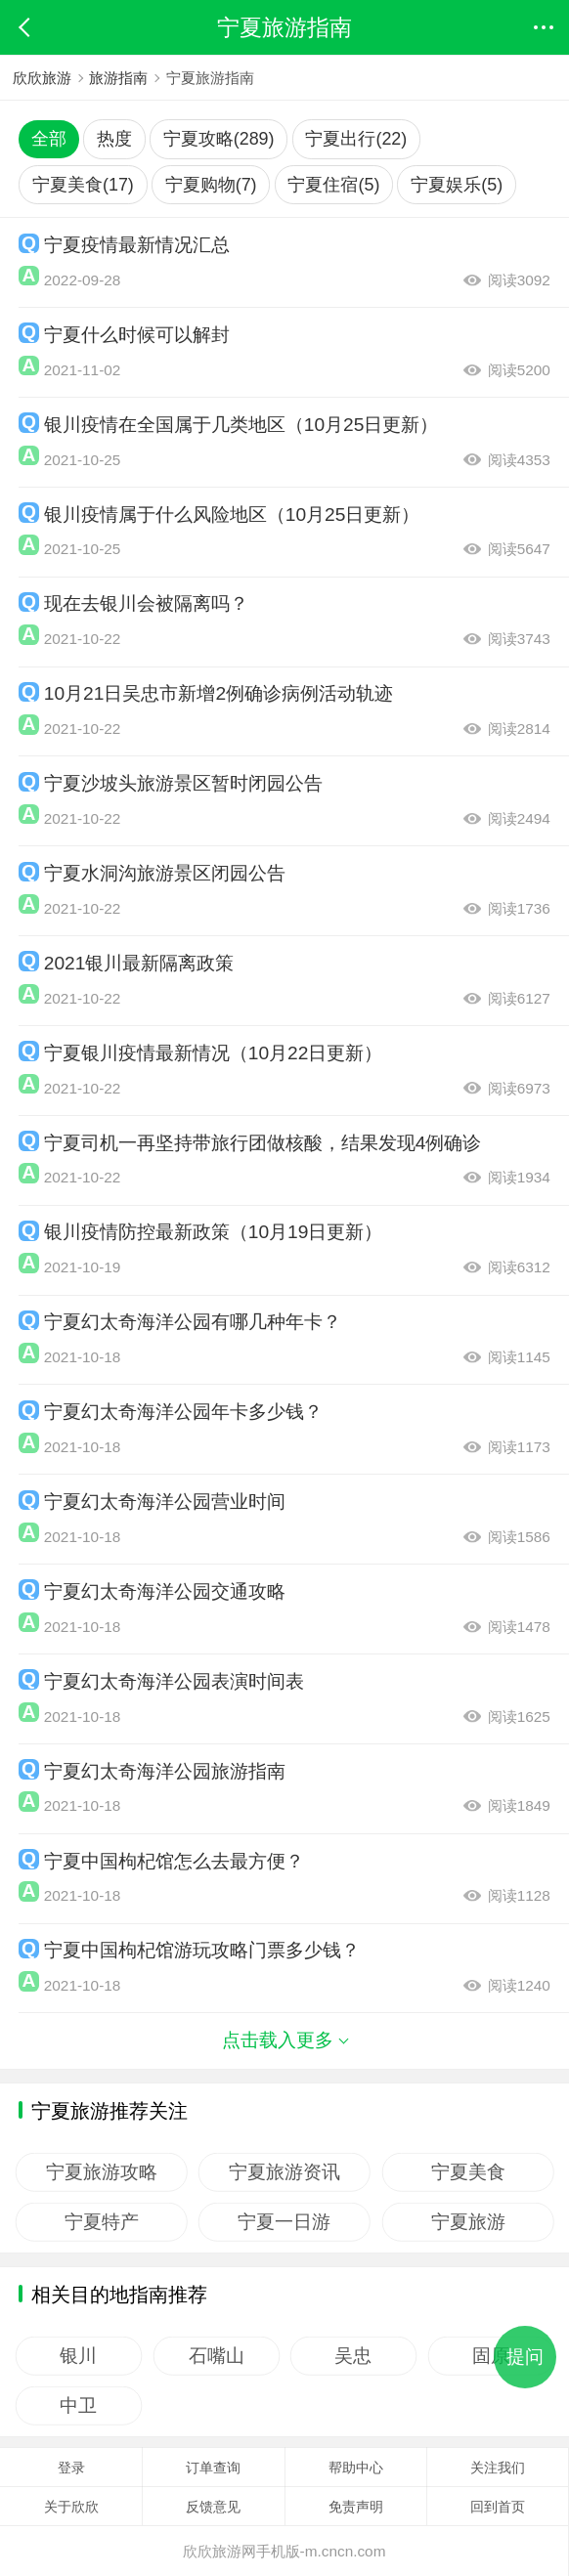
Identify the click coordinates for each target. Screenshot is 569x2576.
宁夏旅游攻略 (101, 2171)
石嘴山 (216, 2355)
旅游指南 (119, 77)
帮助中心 (355, 2467)
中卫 (78, 2406)
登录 (71, 2467)
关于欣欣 (71, 2506)
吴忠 (353, 2355)
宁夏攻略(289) (219, 139)
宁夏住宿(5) (333, 184)
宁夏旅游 (468, 2221)
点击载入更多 (284, 2040)
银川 (78, 2355)
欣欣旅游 (42, 77)
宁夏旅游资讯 (284, 2171)
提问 (525, 2356)
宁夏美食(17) (83, 184)
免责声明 (355, 2506)
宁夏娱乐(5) (457, 184)
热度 (114, 139)
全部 (48, 139)
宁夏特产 (102, 2221)
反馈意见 (213, 2506)
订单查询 (213, 2467)
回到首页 (497, 2506)
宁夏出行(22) (356, 139)
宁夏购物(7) (211, 184)
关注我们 (497, 2467)
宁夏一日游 (285, 2221)
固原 (491, 2355)
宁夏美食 (468, 2171)
